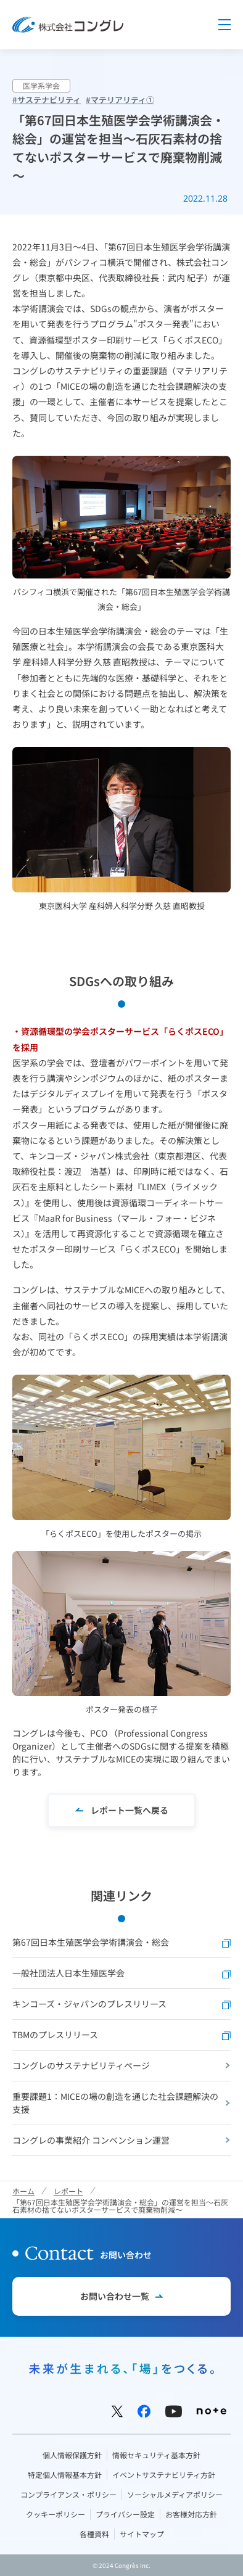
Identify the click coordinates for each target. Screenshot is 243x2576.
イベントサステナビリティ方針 (163, 2474)
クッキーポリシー (55, 2514)
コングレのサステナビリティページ (81, 2065)
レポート (68, 2191)
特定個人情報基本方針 (65, 2474)
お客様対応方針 (191, 2514)
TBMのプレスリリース (121, 2034)
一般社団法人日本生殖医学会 (121, 1973)
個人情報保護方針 (72, 2455)
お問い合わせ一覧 (114, 2296)
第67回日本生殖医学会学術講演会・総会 (121, 1942)
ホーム (23, 2191)
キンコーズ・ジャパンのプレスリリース (121, 2004)
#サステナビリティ (46, 99)
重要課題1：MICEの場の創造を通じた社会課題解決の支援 (115, 2102)
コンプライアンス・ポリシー (68, 2494)
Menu (224, 25)
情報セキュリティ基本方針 (156, 2455)
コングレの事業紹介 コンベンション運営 (91, 2140)
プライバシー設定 (125, 2514)
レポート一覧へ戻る (129, 1810)
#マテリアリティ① (120, 99)
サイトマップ (142, 2534)
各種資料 (94, 2534)
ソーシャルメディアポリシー (175, 2494)
